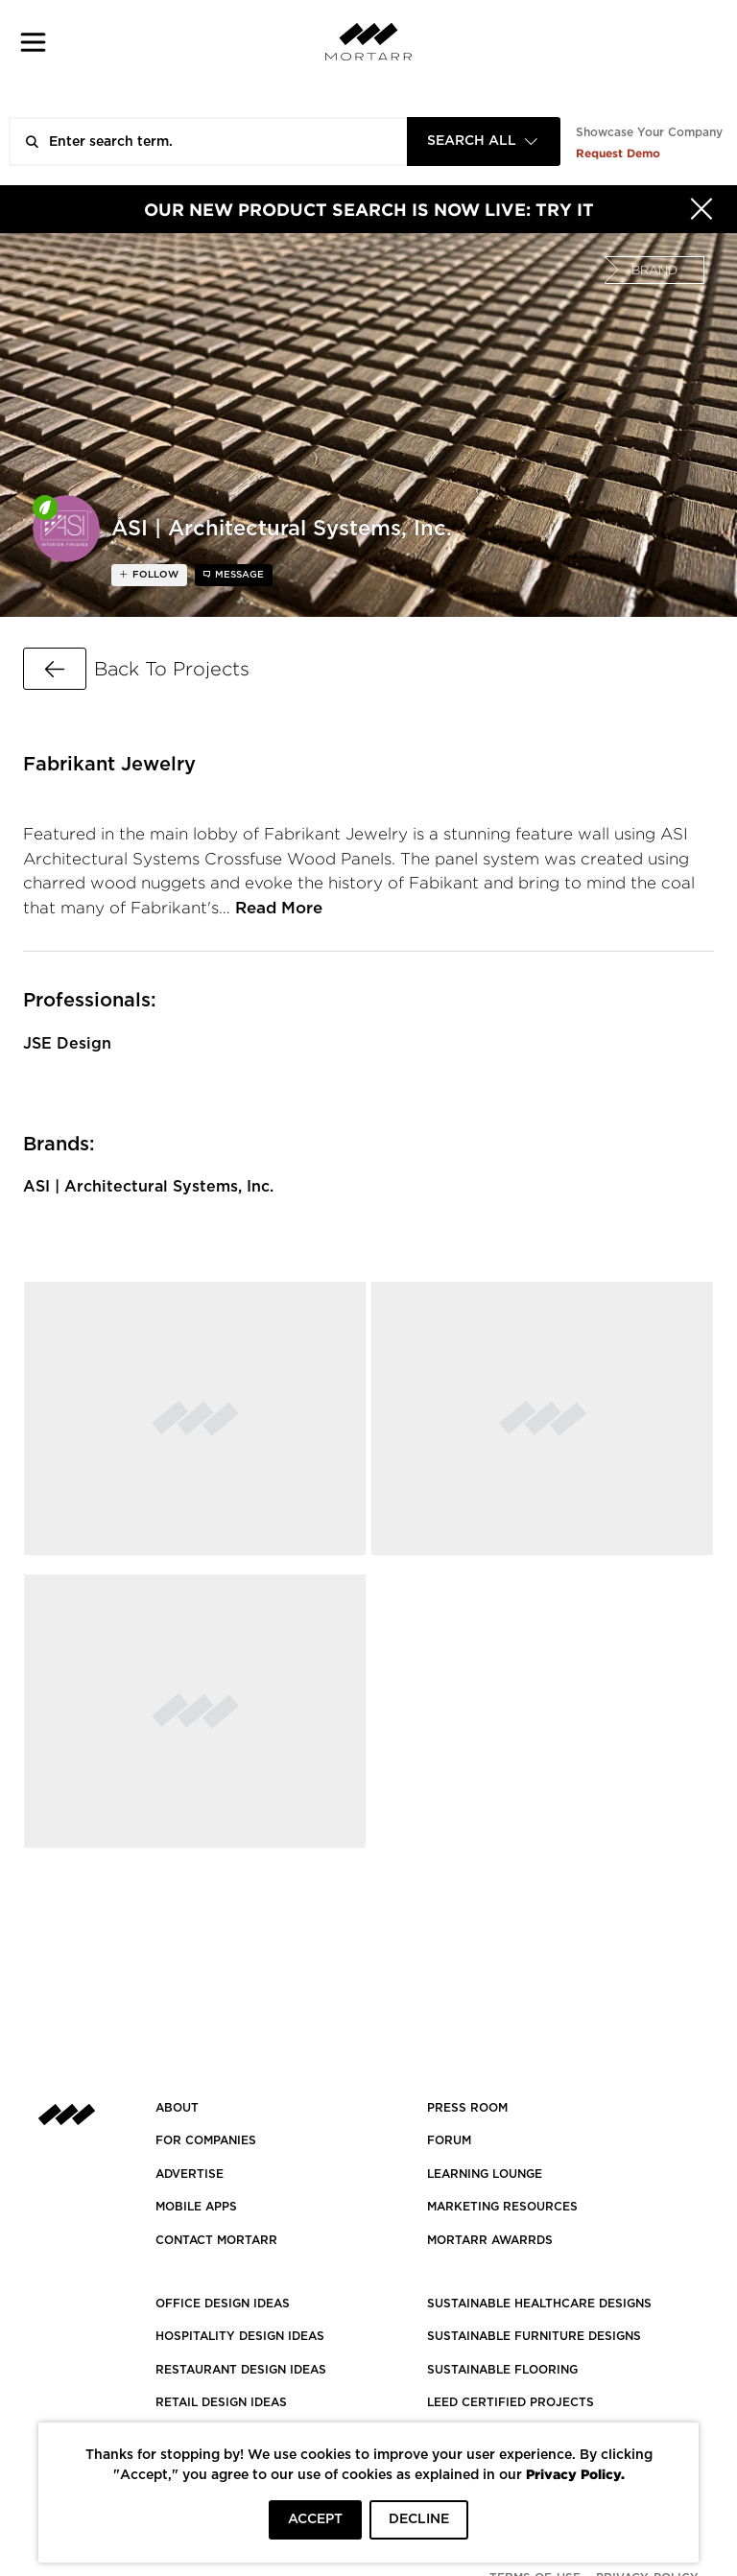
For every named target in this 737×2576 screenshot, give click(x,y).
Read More (278, 908)
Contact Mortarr (216, 2240)
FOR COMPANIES (205, 2140)
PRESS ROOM (467, 2108)
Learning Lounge (484, 2174)
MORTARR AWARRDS (490, 2240)
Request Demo (618, 153)
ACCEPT (315, 2519)
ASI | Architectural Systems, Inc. (148, 1186)
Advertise (189, 2174)
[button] (33, 41)
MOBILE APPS (196, 2206)
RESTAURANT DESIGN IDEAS (240, 2369)
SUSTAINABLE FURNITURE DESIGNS (534, 2336)
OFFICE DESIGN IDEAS (222, 2303)
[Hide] (701, 209)
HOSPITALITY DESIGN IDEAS (239, 2336)
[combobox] (483, 141)
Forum (449, 2140)
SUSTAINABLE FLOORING (502, 2369)
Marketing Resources (502, 2206)
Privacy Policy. (575, 2474)
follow (154, 574)
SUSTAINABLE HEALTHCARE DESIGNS (539, 2303)
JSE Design (67, 1044)
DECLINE (419, 2519)
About (177, 2108)
